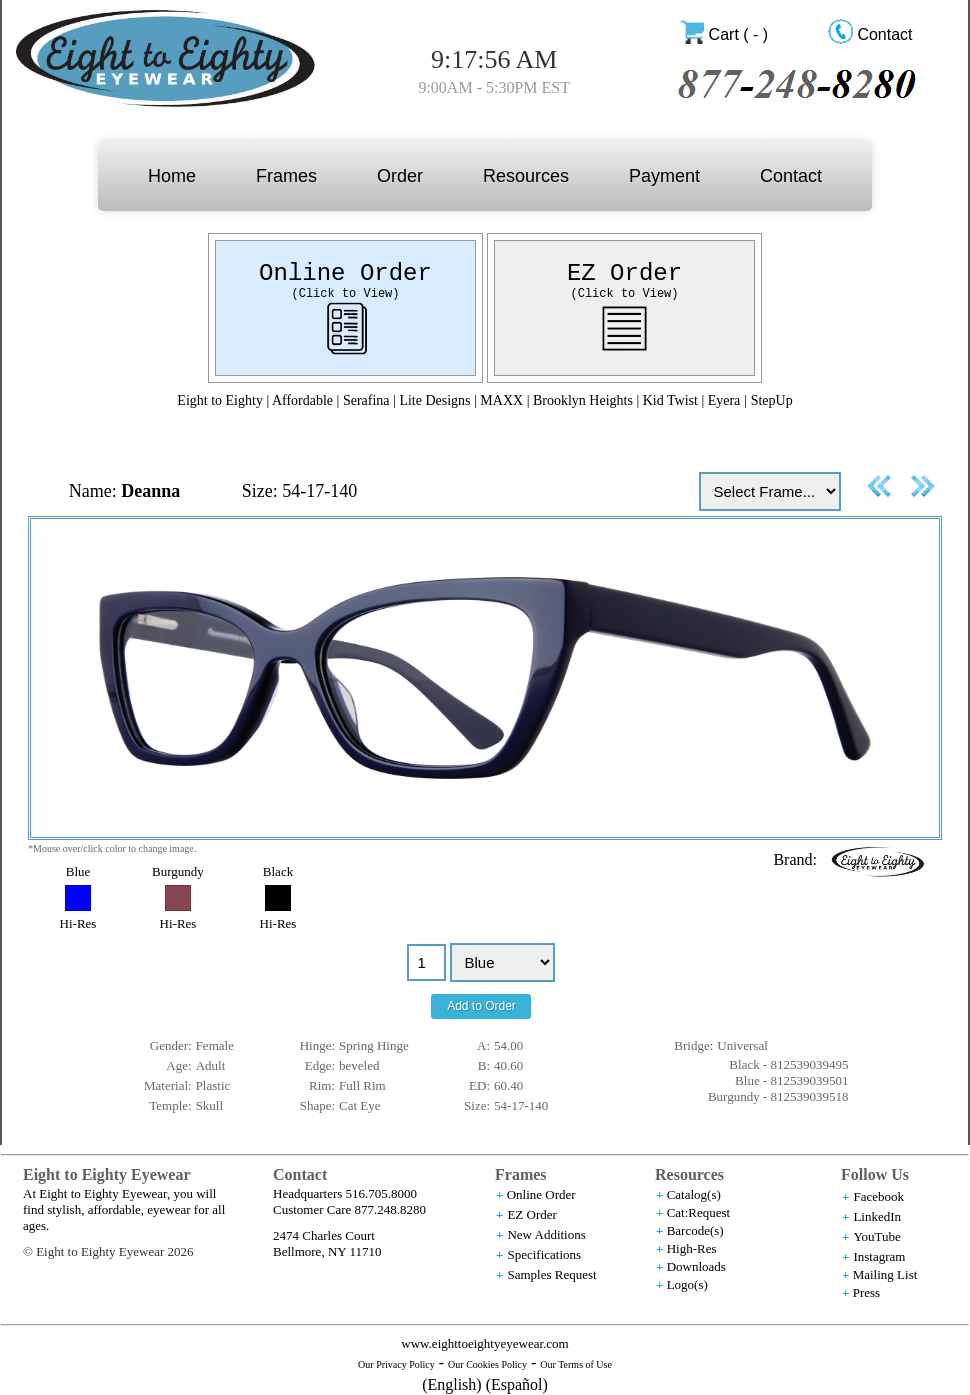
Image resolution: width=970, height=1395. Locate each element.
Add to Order (481, 1006)
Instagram (879, 1256)
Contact (884, 34)
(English (449, 1384)
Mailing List (885, 1274)
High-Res (692, 1248)
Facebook (878, 1196)
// (502, 962)
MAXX (501, 400)
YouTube (876, 1236)
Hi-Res (78, 923)
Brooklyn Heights (584, 400)
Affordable (302, 400)
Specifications (544, 1254)
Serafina (366, 400)
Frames (286, 176)
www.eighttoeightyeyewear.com (484, 1343)
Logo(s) (687, 1284)
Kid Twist (670, 400)
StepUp (772, 400)
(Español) (517, 1384)
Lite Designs (434, 400)
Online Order (345, 273)
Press (866, 1292)
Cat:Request (699, 1212)
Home (172, 176)
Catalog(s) (694, 1194)
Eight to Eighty (220, 400)
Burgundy (178, 871)
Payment (664, 176)
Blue (78, 871)
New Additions (546, 1234)
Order (400, 176)
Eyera (724, 400)
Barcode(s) (695, 1230)
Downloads (696, 1266)
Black (278, 871)
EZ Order (624, 273)
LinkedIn (877, 1216)
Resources (526, 176)
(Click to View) (345, 294)
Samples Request (551, 1274)
